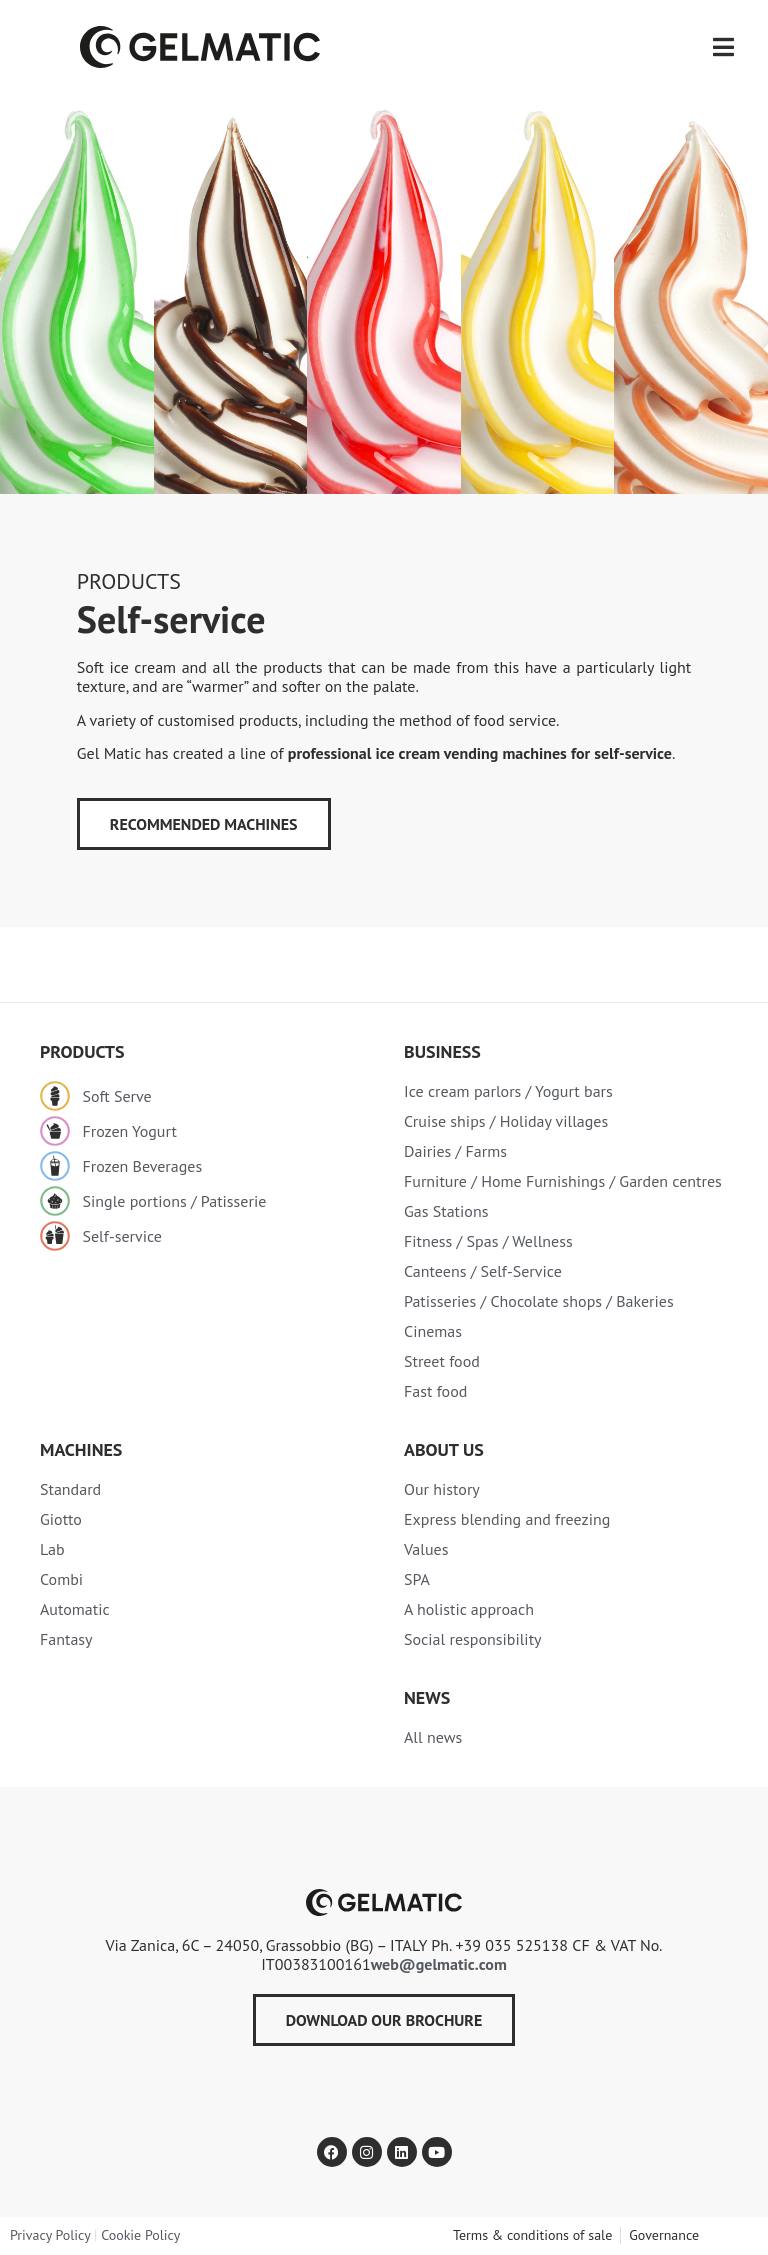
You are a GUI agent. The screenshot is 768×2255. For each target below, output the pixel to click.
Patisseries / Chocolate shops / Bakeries (539, 1301)
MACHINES (81, 1449)
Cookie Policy (140, 2235)
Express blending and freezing (507, 1519)
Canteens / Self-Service (483, 1271)
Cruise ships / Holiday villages (506, 1121)
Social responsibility (473, 1639)
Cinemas (433, 1331)
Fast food (435, 1391)
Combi (61, 1579)
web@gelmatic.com (439, 1964)
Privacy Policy (50, 2235)
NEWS (427, 1697)
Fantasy (66, 1639)
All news (433, 1737)
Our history (442, 1489)
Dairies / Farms (455, 1151)
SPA (417, 1579)
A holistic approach (469, 1609)
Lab (52, 1549)
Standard (70, 1489)
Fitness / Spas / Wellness (488, 1241)
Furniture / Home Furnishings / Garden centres (563, 1181)
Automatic (75, 1609)
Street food (442, 1361)
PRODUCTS (129, 581)
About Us (444, 1449)
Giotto (61, 1519)
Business (442, 1051)
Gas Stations (446, 1211)
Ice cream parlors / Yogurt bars (508, 1091)
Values (426, 1549)
